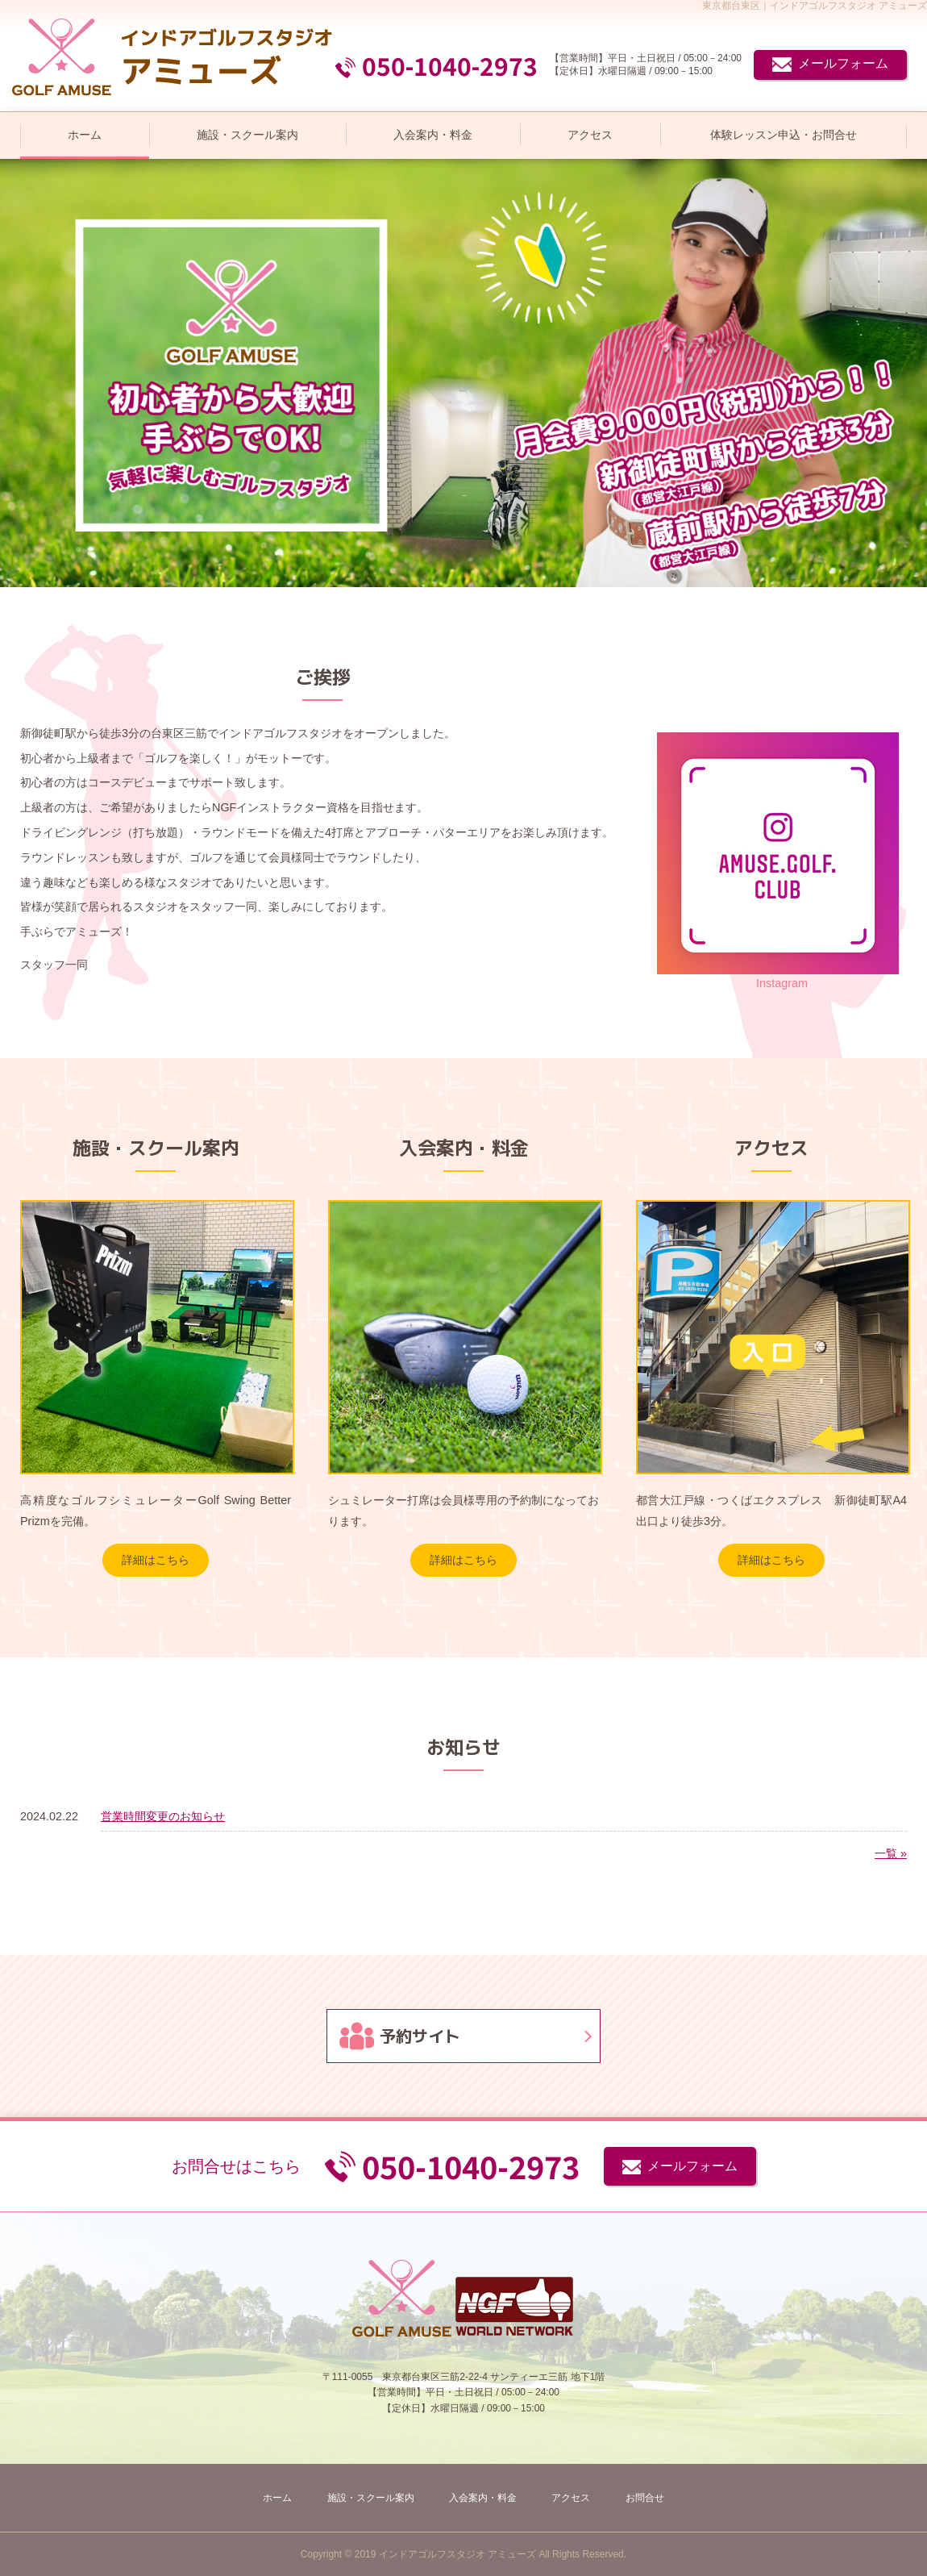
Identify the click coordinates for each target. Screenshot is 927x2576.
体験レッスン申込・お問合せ (783, 134)
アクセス (590, 134)
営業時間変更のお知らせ (163, 1816)
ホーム (85, 134)
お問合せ (645, 2497)
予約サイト (420, 2035)
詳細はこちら (155, 1559)
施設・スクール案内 (247, 134)
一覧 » (891, 1853)
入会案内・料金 (432, 134)
